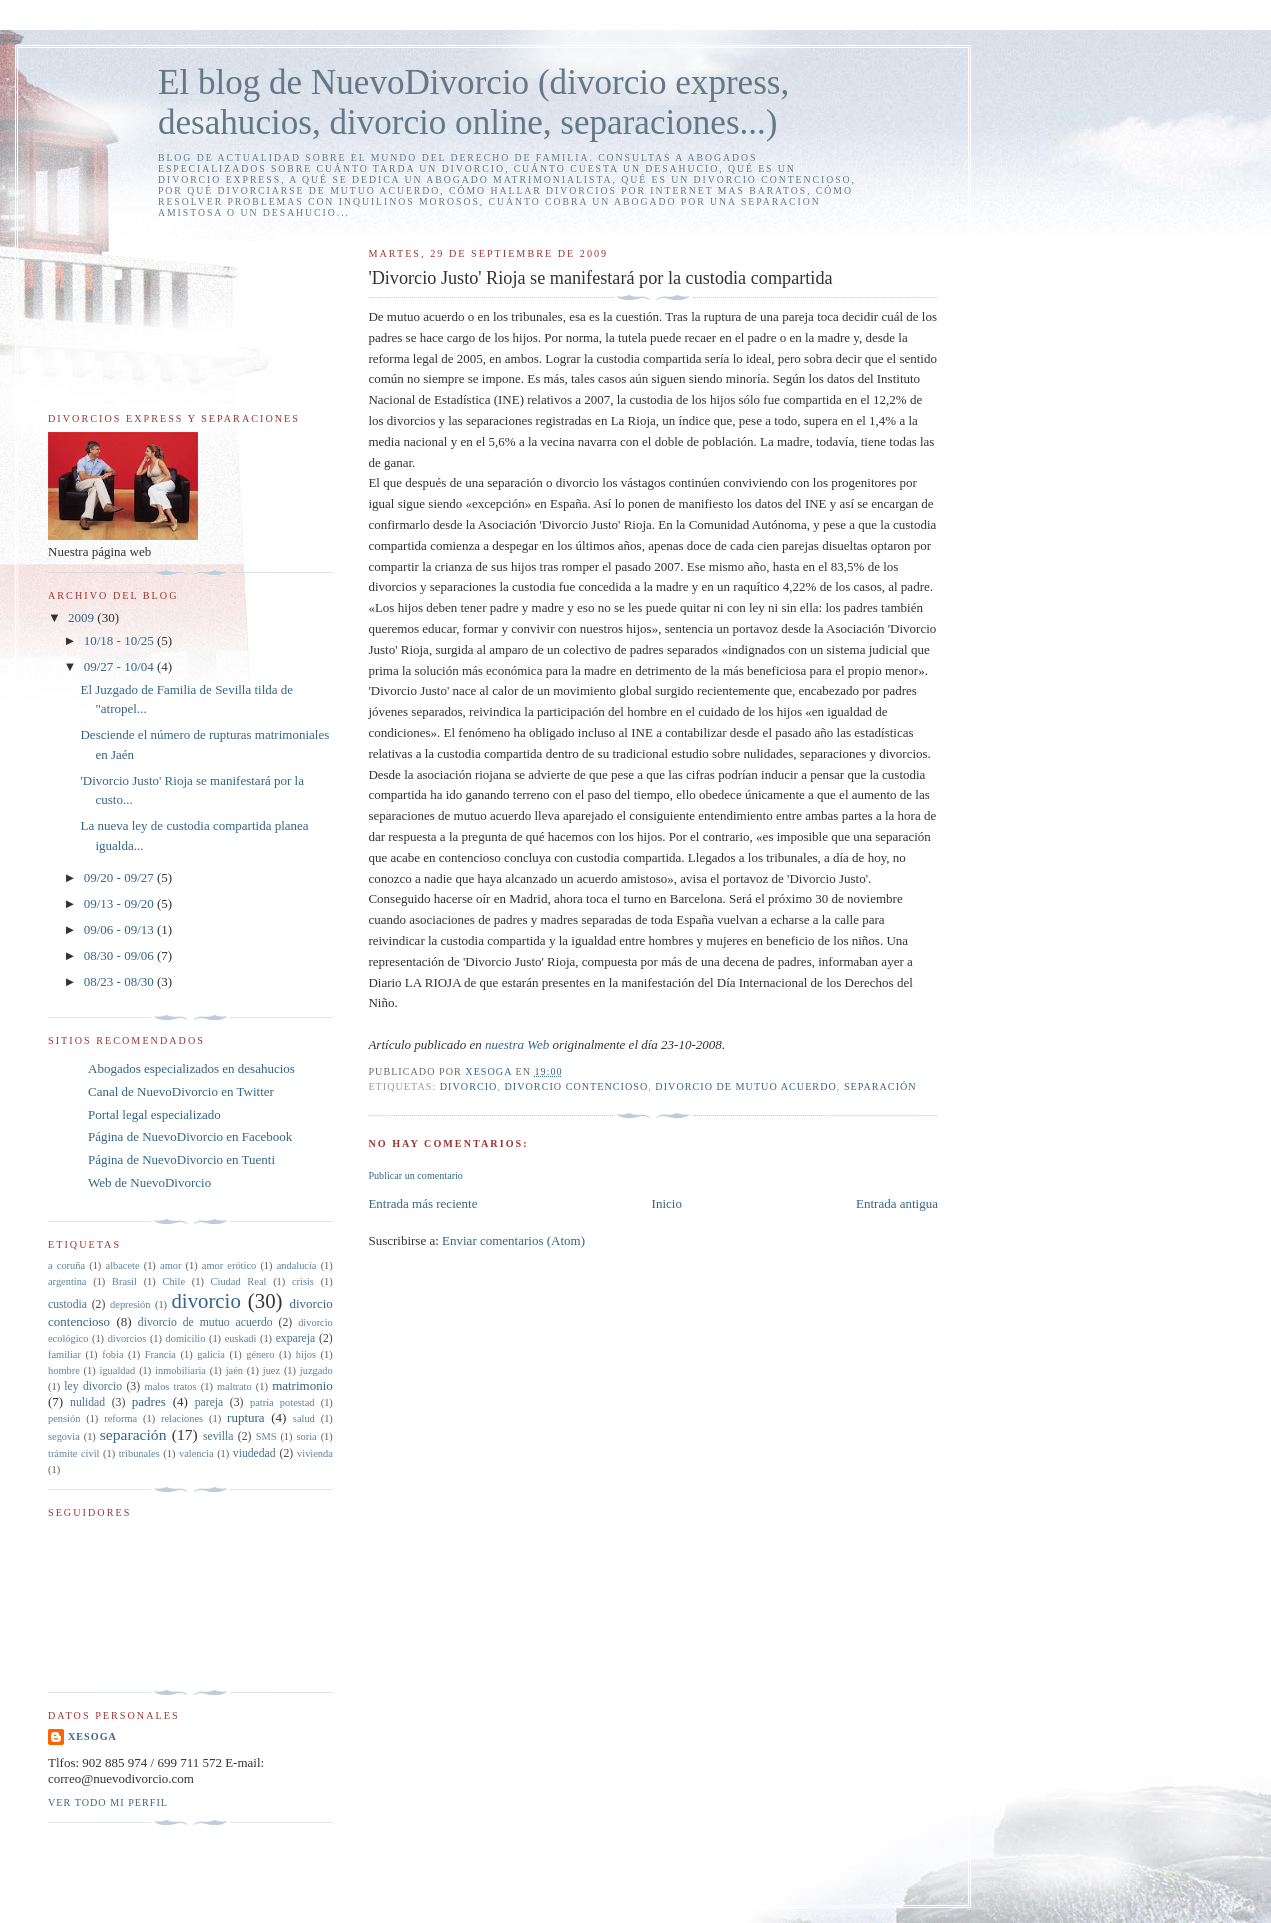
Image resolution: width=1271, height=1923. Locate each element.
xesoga (92, 1736)
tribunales (139, 1453)
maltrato (234, 1386)
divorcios (127, 1338)
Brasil (124, 1281)
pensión (64, 1418)
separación (880, 1086)
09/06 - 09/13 (120, 929)
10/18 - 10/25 (120, 640)
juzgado (316, 1370)
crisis (303, 1281)
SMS (266, 1436)
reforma (120, 1418)
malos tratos (171, 1386)
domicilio (186, 1338)
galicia (211, 1354)
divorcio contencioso (577, 1086)
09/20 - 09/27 (120, 877)
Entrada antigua (897, 1203)
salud (304, 1418)
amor (170, 1265)
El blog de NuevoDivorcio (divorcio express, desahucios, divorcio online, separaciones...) (473, 102)
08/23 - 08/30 (120, 981)
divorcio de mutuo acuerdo (745, 1086)
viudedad (254, 1453)
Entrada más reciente (422, 1203)
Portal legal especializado (154, 1114)
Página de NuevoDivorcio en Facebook (190, 1136)
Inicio (667, 1203)
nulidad (87, 1402)
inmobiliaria (180, 1370)
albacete (123, 1265)
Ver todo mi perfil (108, 1802)
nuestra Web (517, 1044)
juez (271, 1370)
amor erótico (229, 1265)
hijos (306, 1354)
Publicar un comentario (415, 1175)
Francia (160, 1354)
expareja (296, 1338)
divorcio (469, 1086)
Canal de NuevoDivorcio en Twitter (181, 1091)
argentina (67, 1281)
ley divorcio (93, 1386)
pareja (209, 1402)
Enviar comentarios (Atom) (513, 1240)
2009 (82, 617)
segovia (64, 1436)
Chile (173, 1281)
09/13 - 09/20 (120, 903)
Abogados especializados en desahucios (191, 1068)
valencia (196, 1453)
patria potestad (282, 1402)
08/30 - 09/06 (120, 955)
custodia (67, 1304)
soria (306, 1436)
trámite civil (73, 1453)
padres (149, 1401)
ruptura (246, 1417)
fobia (112, 1354)
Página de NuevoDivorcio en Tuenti (181, 1159)
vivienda (315, 1453)
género (260, 1354)
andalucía (297, 1265)
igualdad (118, 1370)
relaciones (182, 1418)
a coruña (66, 1265)
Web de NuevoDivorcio (149, 1182)
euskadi (241, 1338)
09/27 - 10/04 (120, 666)
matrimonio (302, 1385)
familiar (64, 1354)
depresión (130, 1304)
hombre (64, 1370)
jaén (234, 1370)
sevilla (218, 1436)
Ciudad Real (239, 1281)
